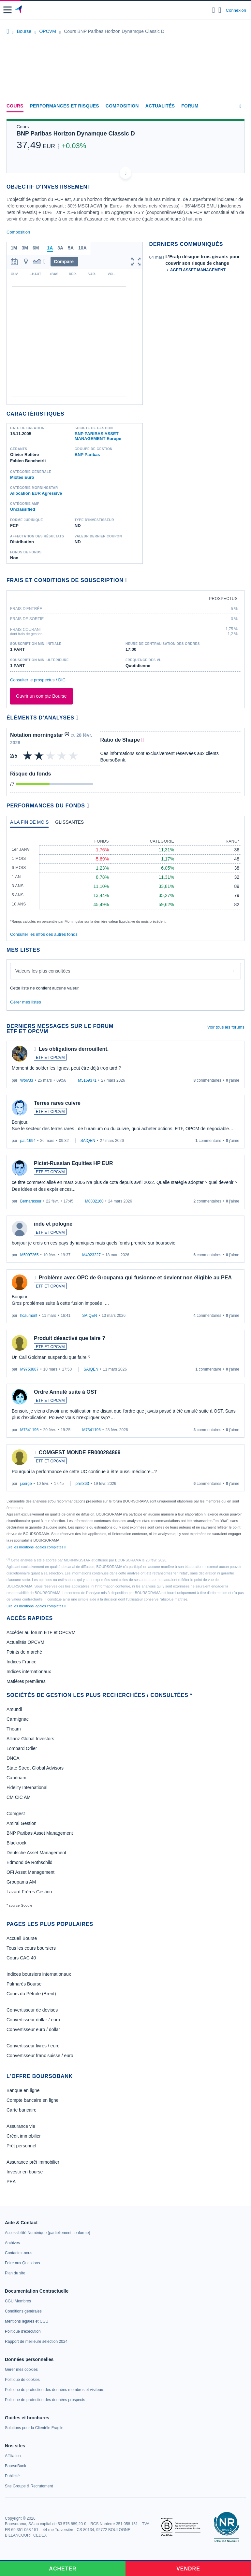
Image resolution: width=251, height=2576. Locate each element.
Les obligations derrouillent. (74, 1049)
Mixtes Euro (22, 477)
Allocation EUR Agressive (36, 493)
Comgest (16, 1813)
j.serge (26, 1483)
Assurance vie (21, 2126)
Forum (189, 105)
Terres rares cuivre (57, 1103)
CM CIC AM (19, 1797)
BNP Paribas (87, 454)
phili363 (82, 1483)
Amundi (14, 1709)
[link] (47, 2232)
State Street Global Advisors (35, 1768)
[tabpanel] (125, 878)
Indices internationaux (29, 1671)
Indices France (22, 1661)
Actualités (160, 105)
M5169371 (87, 1080)
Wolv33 (26, 1080)
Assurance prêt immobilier (33, 2162)
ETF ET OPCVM (50, 1057)
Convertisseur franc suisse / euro (40, 2055)
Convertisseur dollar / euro (33, 2019)
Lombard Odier (22, 1748)
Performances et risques (64, 105)
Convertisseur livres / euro (33, 2045)
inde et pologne (53, 1224)
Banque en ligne (23, 2090)
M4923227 (91, 1255)
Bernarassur (30, 1201)
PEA (11, 2181)
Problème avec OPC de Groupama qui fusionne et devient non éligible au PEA (135, 1277)
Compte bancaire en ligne (33, 2100)
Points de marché (24, 1652)
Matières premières (26, 1681)
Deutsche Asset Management (36, 1852)
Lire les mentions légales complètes (36, 1547)
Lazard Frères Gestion (29, 1891)
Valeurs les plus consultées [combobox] (42, 971)
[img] (73, 756)
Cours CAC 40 (21, 1957)
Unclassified (22, 509)
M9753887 (29, 1369)
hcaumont (28, 1315)
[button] (7, 10)
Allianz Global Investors (30, 1738)
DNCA (13, 1758)
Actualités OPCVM (25, 1642)
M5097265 (29, 1255)
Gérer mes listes (25, 1002)
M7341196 (29, 1430)
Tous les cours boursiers (31, 1948)
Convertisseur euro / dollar (33, 2029)
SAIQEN (88, 1140)
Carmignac (18, 1719)
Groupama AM (21, 1882)
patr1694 (28, 1140)
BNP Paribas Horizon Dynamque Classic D (76, 133)
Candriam (16, 1777)
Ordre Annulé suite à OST (65, 1392)
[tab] (29, 823)
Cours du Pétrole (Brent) (31, 1993)
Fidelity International (27, 1787)
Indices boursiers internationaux (39, 1974)
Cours (15, 105)
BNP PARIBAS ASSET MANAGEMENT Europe (98, 436)
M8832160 (94, 1201)
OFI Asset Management (30, 1872)
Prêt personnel (21, 2145)
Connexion (236, 10)
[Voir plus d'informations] (126, 580)
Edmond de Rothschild (29, 1862)
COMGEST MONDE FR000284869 (80, 1452)
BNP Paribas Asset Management (40, 1833)
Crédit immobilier (24, 2136)
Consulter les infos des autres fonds (44, 934)
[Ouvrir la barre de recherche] (213, 10)
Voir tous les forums (225, 1027)
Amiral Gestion (22, 1823)
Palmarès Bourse (24, 1983)
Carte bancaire (22, 2110)
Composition (122, 105)
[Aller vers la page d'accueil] (19, 10)
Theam (14, 1728)
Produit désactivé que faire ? (69, 1338)
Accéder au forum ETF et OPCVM (41, 1632)
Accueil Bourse (22, 1938)
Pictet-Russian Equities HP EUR (73, 1163)
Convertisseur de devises (32, 2010)
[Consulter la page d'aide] (219, 10)
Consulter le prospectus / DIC (38, 679)
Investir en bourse (25, 2171)
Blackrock (16, 1842)
